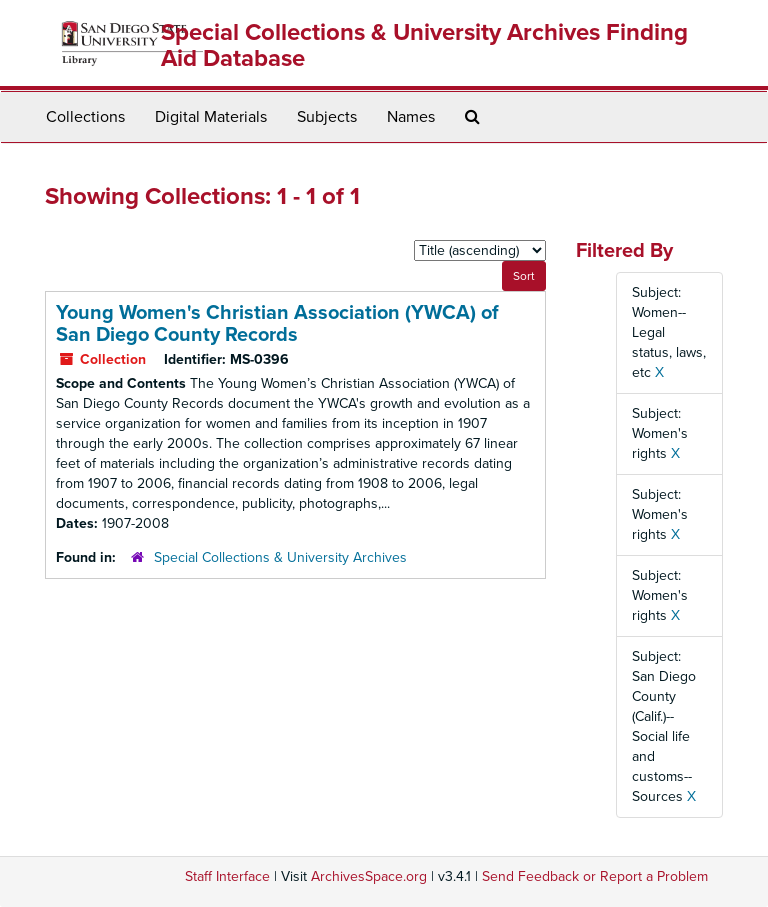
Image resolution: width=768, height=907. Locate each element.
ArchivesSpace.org (369, 876)
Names (411, 117)
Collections (85, 117)
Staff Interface (227, 876)
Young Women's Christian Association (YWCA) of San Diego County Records (277, 324)
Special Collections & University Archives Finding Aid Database (424, 45)
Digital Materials (211, 117)
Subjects (327, 117)
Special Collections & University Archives (280, 557)
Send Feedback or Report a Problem (595, 876)
